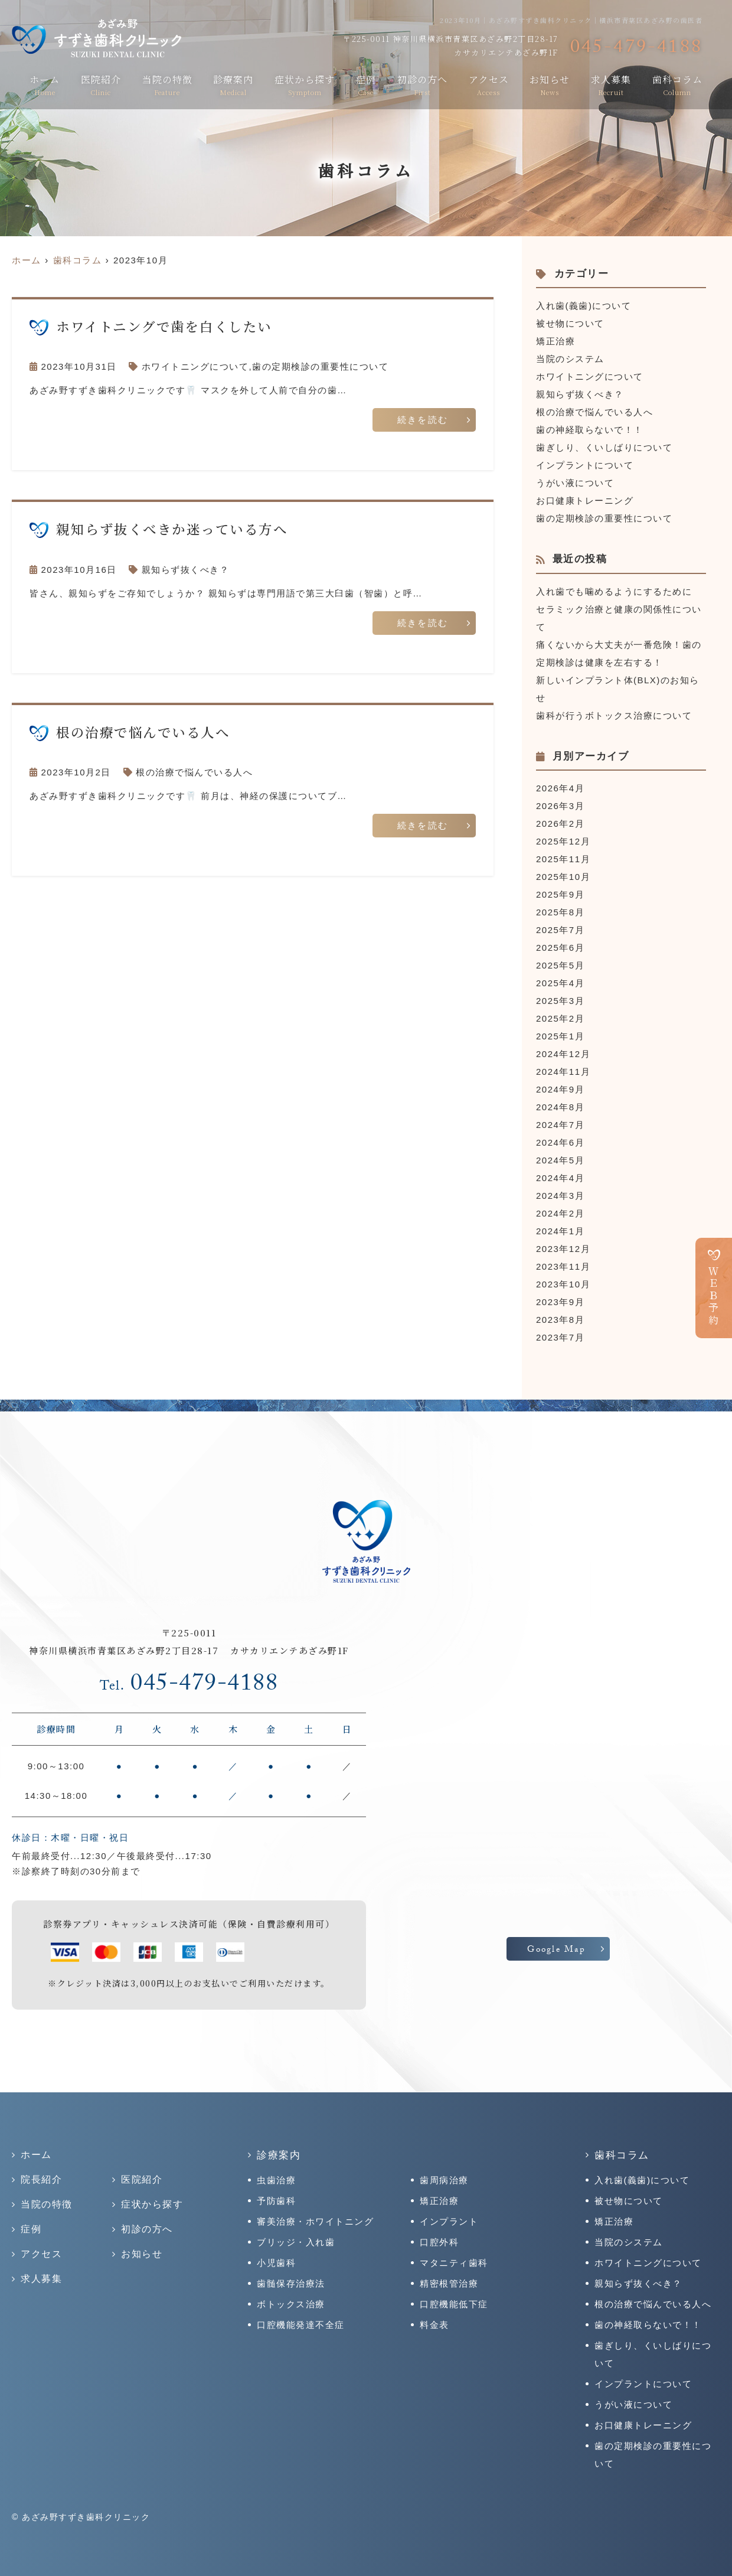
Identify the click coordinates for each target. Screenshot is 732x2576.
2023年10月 (563, 1284)
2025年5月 (560, 965)
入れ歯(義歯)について (584, 306)
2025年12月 (563, 841)
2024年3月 (560, 1196)
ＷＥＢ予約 (714, 1296)
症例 (366, 84)
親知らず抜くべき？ (186, 570)
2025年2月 (560, 1018)
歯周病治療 (444, 2180)
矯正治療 (555, 341)
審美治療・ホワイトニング (315, 2221)
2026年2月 (560, 824)
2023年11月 (563, 1266)
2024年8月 (560, 1107)
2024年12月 (563, 1054)
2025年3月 (560, 1001)
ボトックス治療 (291, 2304)
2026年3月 (560, 806)
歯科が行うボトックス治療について (614, 715)
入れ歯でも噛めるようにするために (614, 591)
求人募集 (611, 84)
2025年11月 (563, 859)
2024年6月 (560, 1142)
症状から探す (304, 84)
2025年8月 (560, 912)
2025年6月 (560, 948)
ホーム (45, 84)
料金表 (434, 2325)
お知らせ (550, 84)
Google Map (556, 1950)
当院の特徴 (167, 84)
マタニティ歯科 (454, 2263)
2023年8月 (560, 1320)
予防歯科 (276, 2201)
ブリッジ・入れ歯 (296, 2242)
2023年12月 (563, 1249)
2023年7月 (560, 1337)
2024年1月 (560, 1231)
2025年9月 (560, 894)
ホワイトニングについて (195, 366)
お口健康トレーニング (584, 500)
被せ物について (570, 323)
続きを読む (422, 421)
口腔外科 (439, 2242)
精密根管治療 (449, 2283)
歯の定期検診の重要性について (320, 366)
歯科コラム (677, 84)
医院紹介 (101, 84)
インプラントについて (584, 465)
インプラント (449, 2221)
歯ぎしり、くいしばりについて (604, 447)
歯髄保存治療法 (291, 2283)
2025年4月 (560, 983)
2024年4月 (560, 1178)
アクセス (489, 84)
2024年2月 (560, 1213)
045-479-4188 (189, 1686)
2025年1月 (560, 1036)
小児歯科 (276, 2263)
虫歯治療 (276, 2180)
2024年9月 (560, 1089)
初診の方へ (422, 84)
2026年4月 (560, 788)
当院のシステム (570, 359)
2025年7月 (560, 930)
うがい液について (575, 483)
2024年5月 (560, 1160)
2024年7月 (560, 1125)
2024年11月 (563, 1072)
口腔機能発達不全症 (301, 2325)
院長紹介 (41, 2179)
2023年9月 (560, 1302)
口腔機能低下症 (454, 2304)
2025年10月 (563, 877)
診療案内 (233, 84)
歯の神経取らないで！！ (589, 430)
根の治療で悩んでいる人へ (194, 772)
